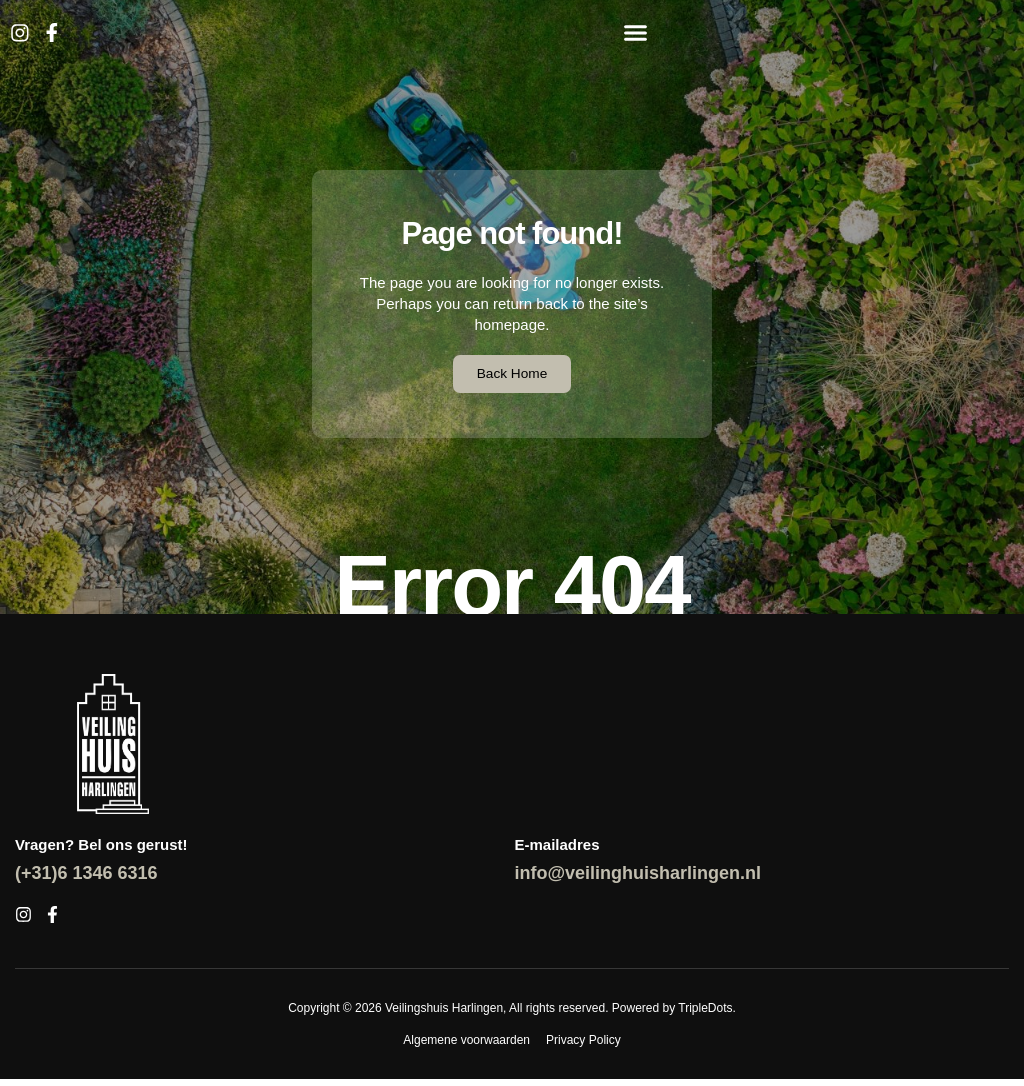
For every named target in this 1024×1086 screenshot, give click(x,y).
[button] (635, 33)
